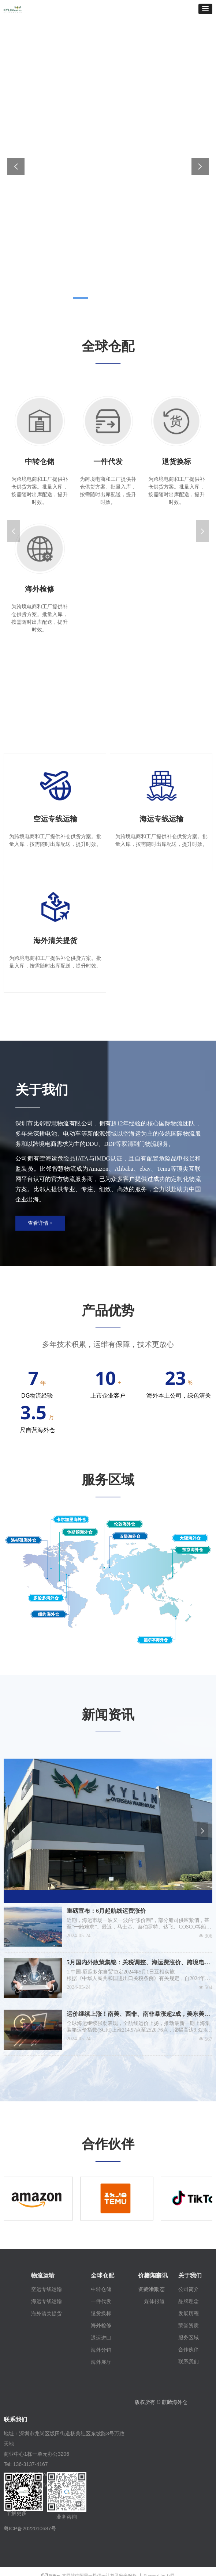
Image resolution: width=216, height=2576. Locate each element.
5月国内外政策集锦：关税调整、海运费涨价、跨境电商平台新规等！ (138, 1963)
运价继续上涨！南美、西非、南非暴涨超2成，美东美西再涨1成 (138, 2014)
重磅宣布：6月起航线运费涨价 (106, 1911)
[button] (205, 9)
